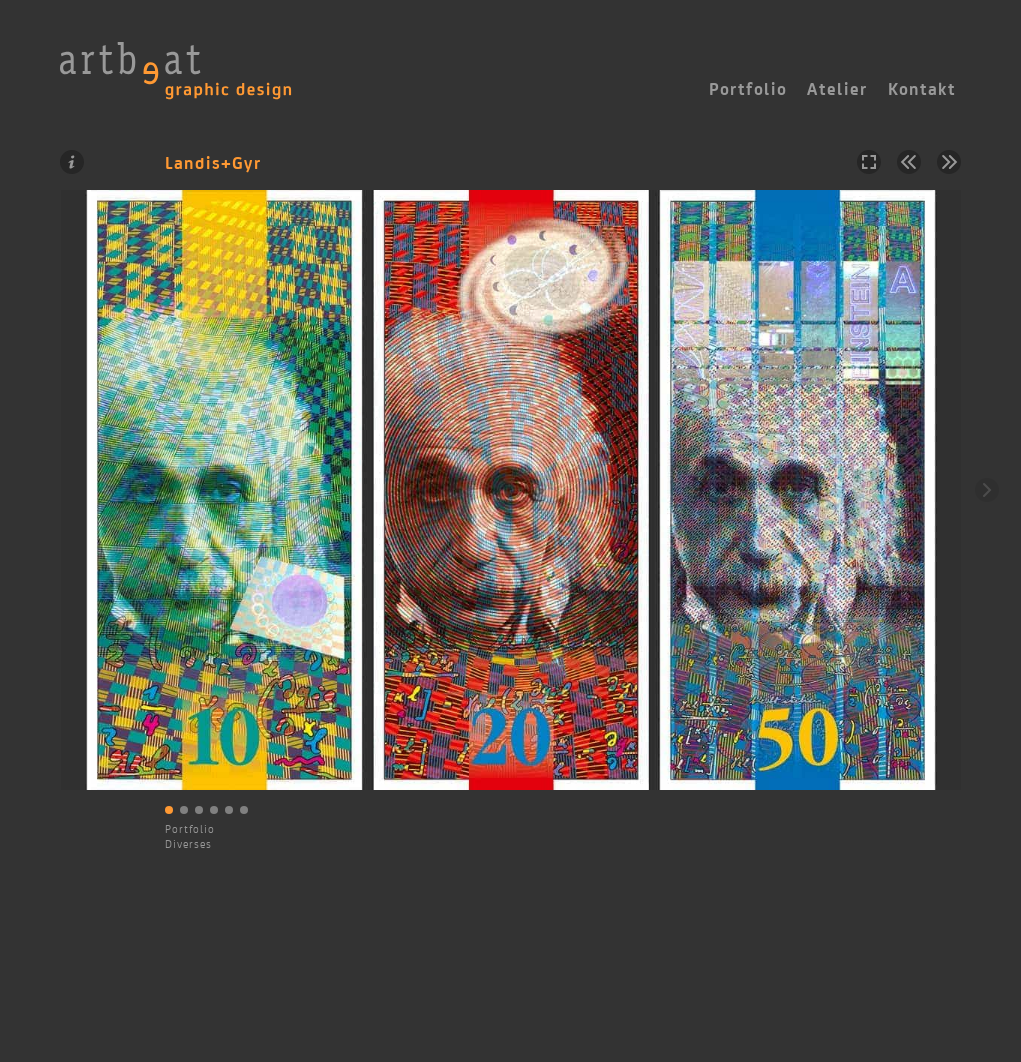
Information (72, 162)
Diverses (188, 844)
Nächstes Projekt (949, 162)
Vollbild (869, 162)
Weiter (987, 490)
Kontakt (922, 89)
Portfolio (190, 829)
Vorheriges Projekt (909, 162)
